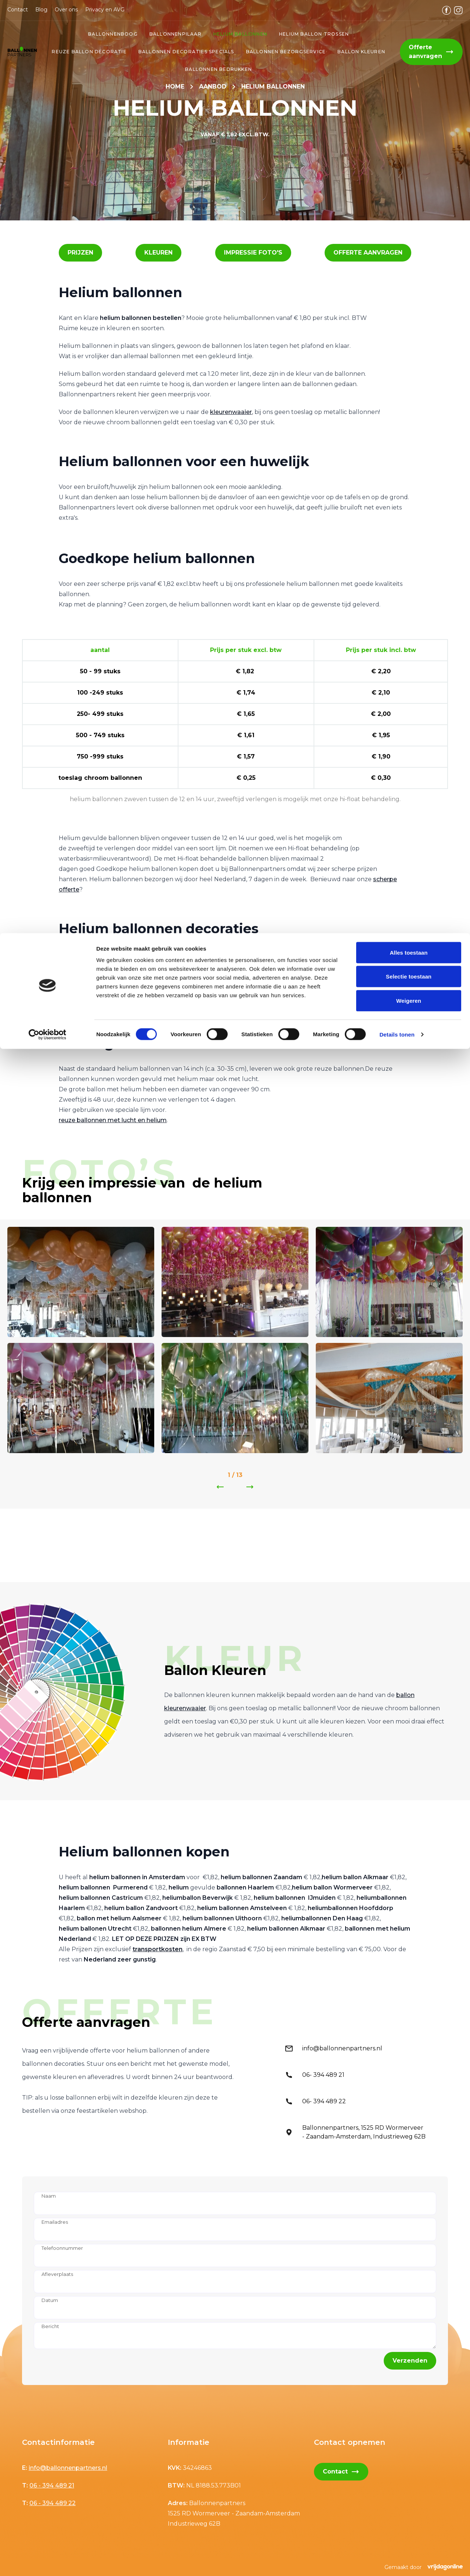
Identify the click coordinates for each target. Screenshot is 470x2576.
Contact (341, 2472)
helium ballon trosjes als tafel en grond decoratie (131, 1012)
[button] (80, 253)
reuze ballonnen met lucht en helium (113, 1120)
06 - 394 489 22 (52, 2503)
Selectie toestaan (408, 43)
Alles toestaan (408, 19)
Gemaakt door (423, 2567)
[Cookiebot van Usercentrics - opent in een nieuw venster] (47, 101)
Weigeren (408, 67)
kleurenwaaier (231, 411)
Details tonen (396, 101)
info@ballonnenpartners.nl (68, 2467)
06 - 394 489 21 (51, 2485)
